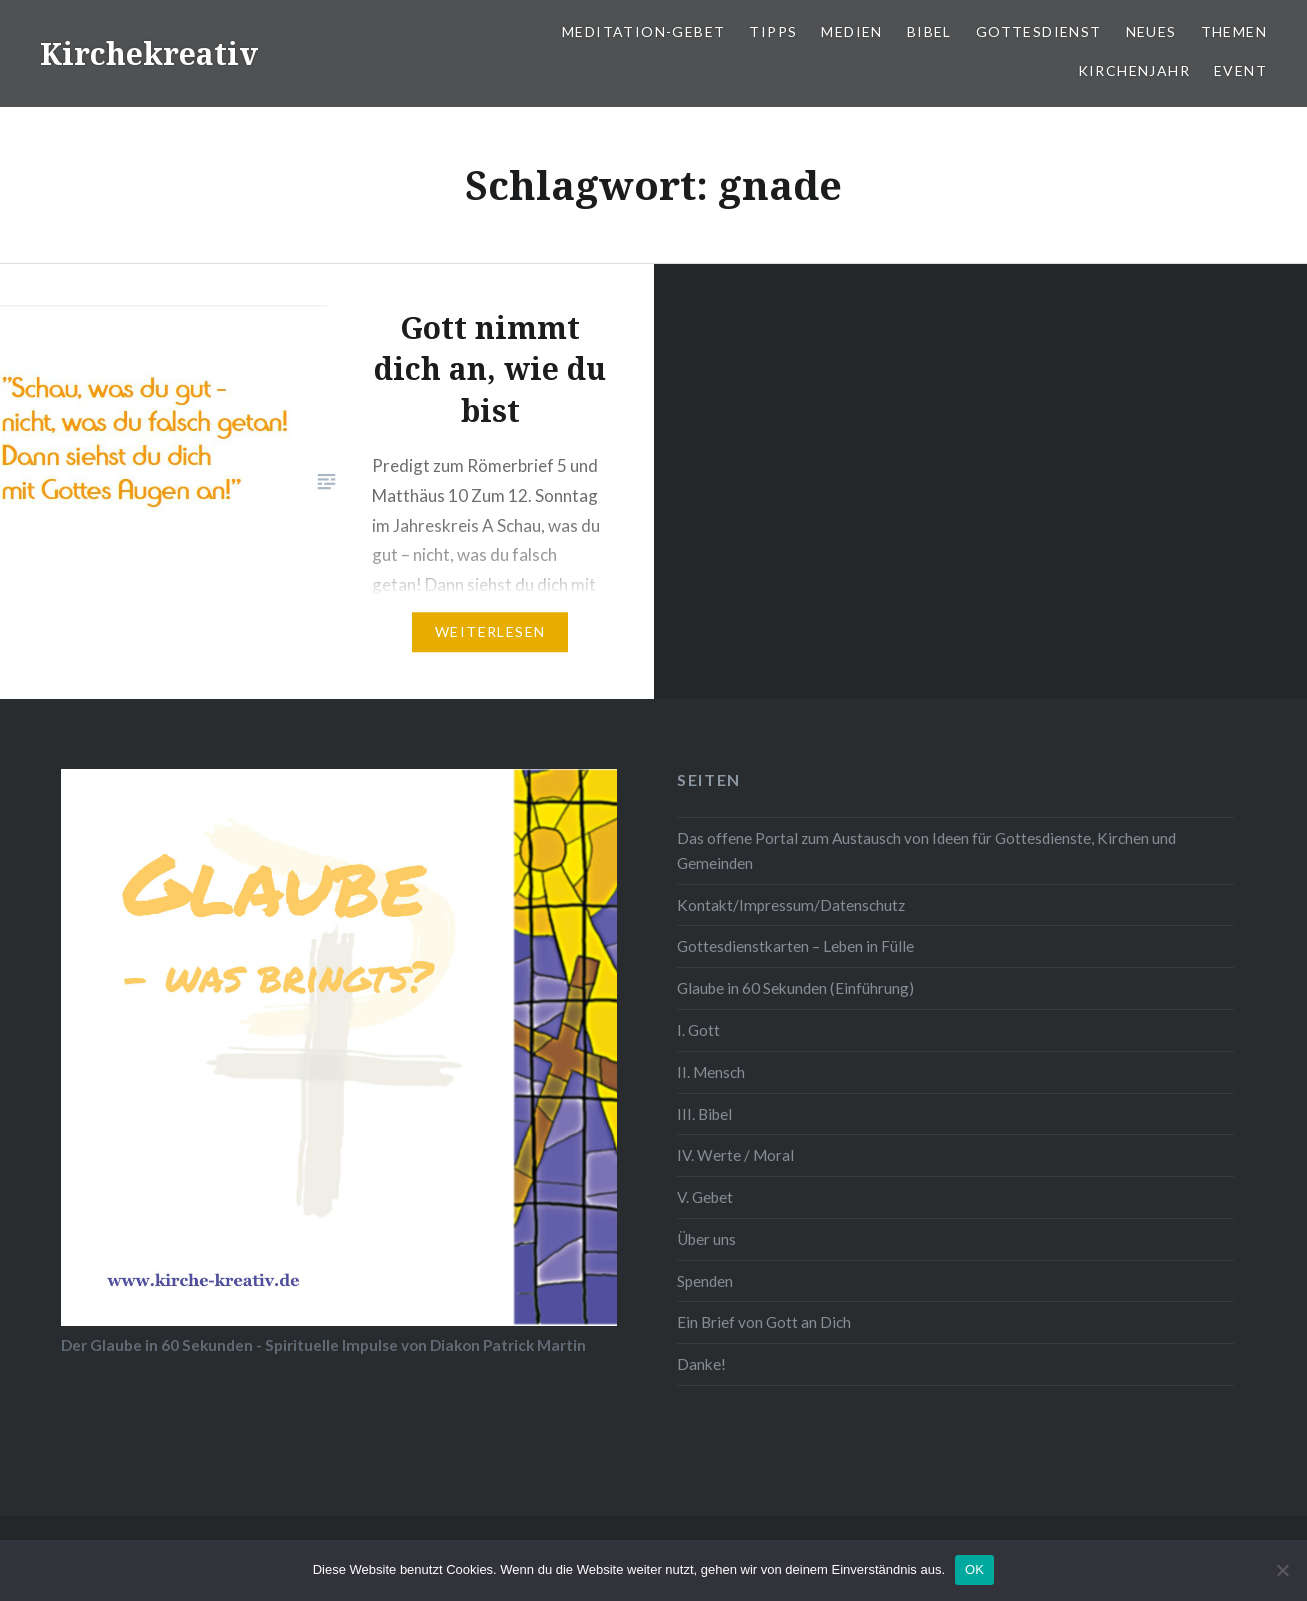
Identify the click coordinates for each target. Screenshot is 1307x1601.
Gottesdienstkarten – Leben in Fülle (795, 946)
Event (1240, 70)
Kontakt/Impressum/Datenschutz (791, 905)
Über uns (706, 1239)
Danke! (701, 1364)
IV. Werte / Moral (735, 1155)
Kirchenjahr (1134, 70)
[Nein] (1282, 1570)
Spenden (705, 1281)
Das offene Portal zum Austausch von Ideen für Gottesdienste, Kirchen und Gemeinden (926, 850)
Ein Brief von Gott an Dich (764, 1322)
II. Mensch (711, 1072)
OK (974, 1569)
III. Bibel (704, 1114)
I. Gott (698, 1030)
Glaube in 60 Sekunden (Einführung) (795, 988)
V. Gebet (705, 1197)
